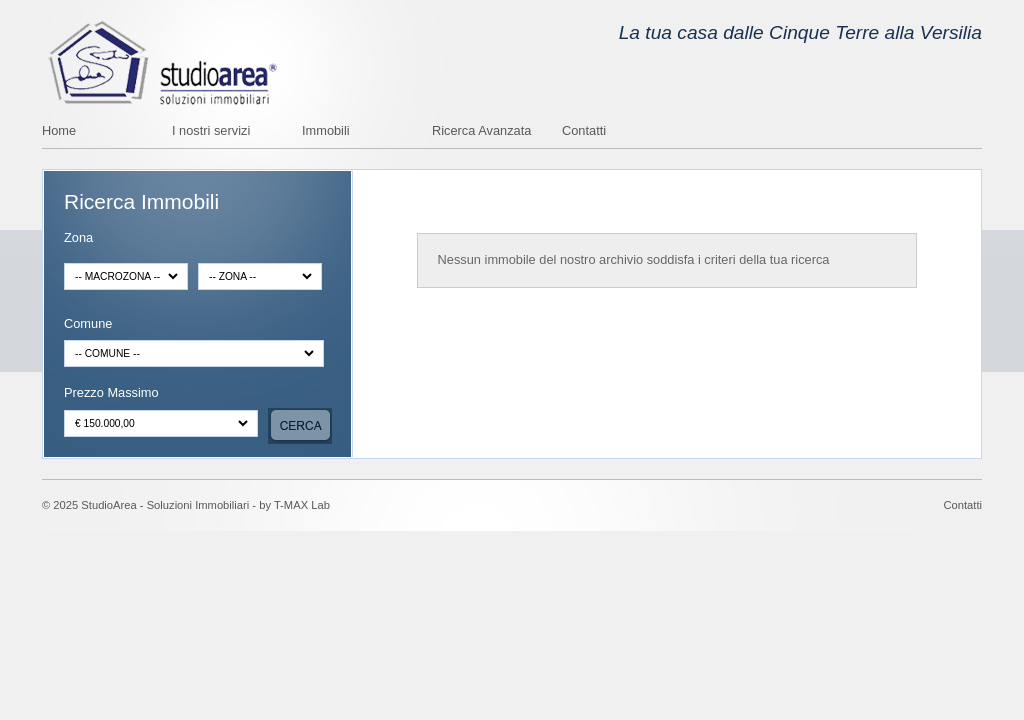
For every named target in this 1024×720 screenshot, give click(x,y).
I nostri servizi (211, 131)
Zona (78, 238)
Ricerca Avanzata (481, 131)
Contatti (584, 131)
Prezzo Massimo (111, 393)
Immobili (326, 131)
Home (59, 131)
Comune (88, 324)
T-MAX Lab (302, 505)
